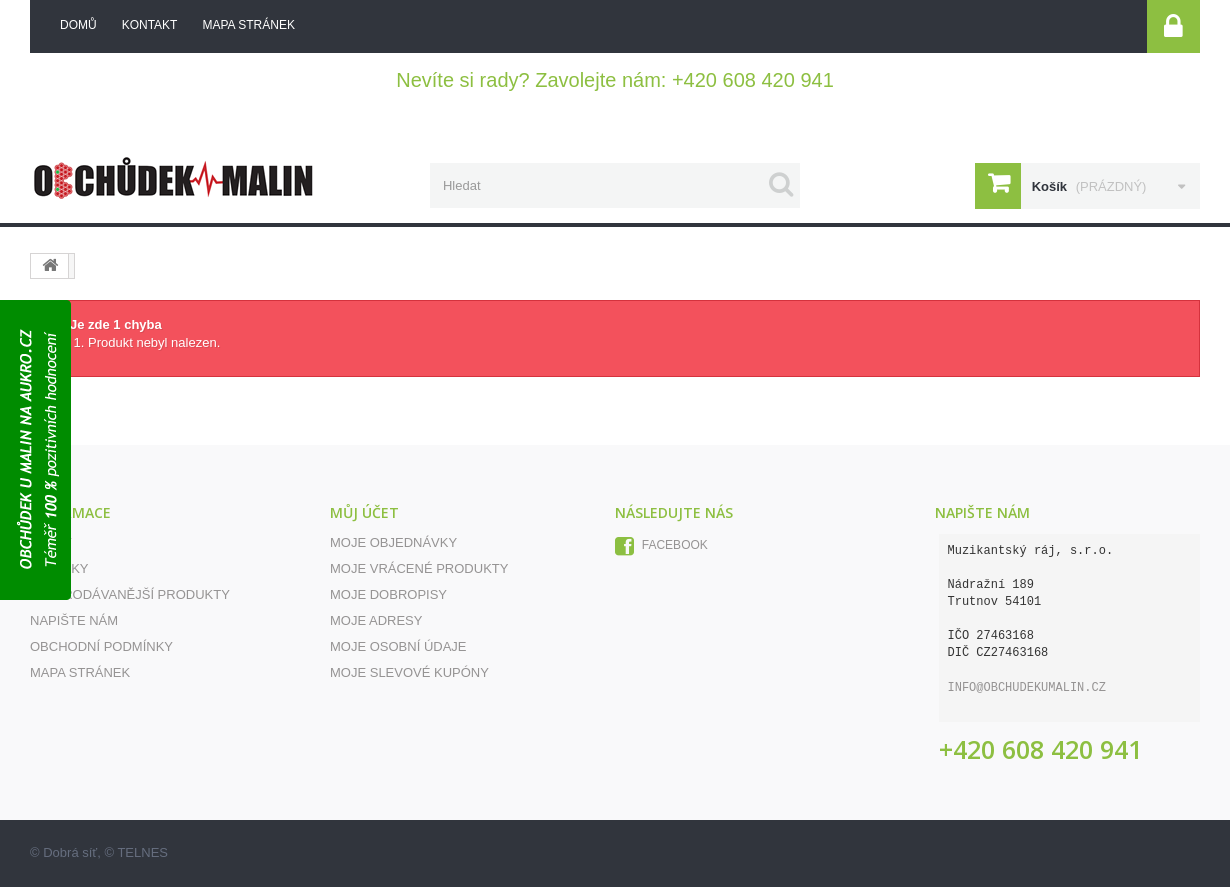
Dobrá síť (70, 852)
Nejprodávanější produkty (130, 594)
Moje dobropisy (388, 594)
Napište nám (74, 620)
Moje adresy (376, 620)
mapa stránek (248, 25)
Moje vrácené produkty (419, 568)
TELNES (142, 852)
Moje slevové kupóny (409, 672)
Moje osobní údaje (398, 646)
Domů (78, 25)
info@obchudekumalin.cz (1027, 688)
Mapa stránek (80, 672)
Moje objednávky (393, 542)
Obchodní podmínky (101, 646)
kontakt (150, 25)
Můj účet (364, 512)
